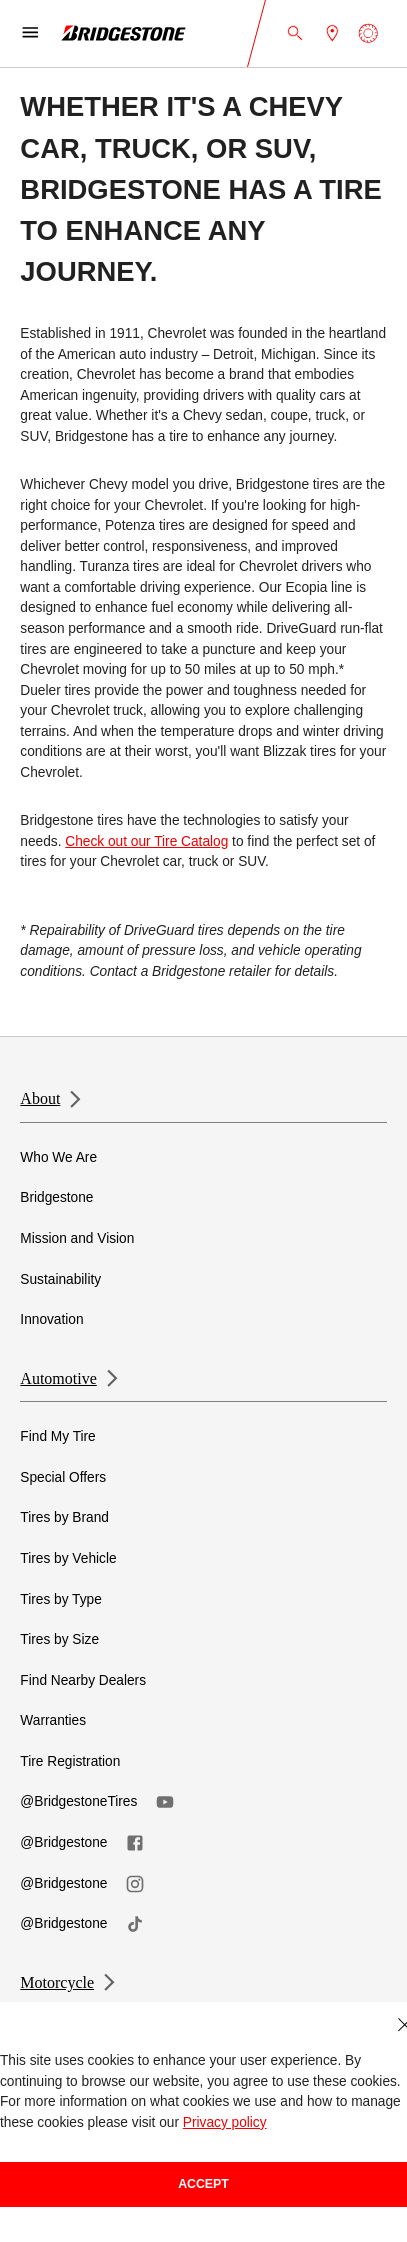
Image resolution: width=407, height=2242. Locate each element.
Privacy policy (225, 2122)
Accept (203, 2184)
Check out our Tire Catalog (146, 841)
